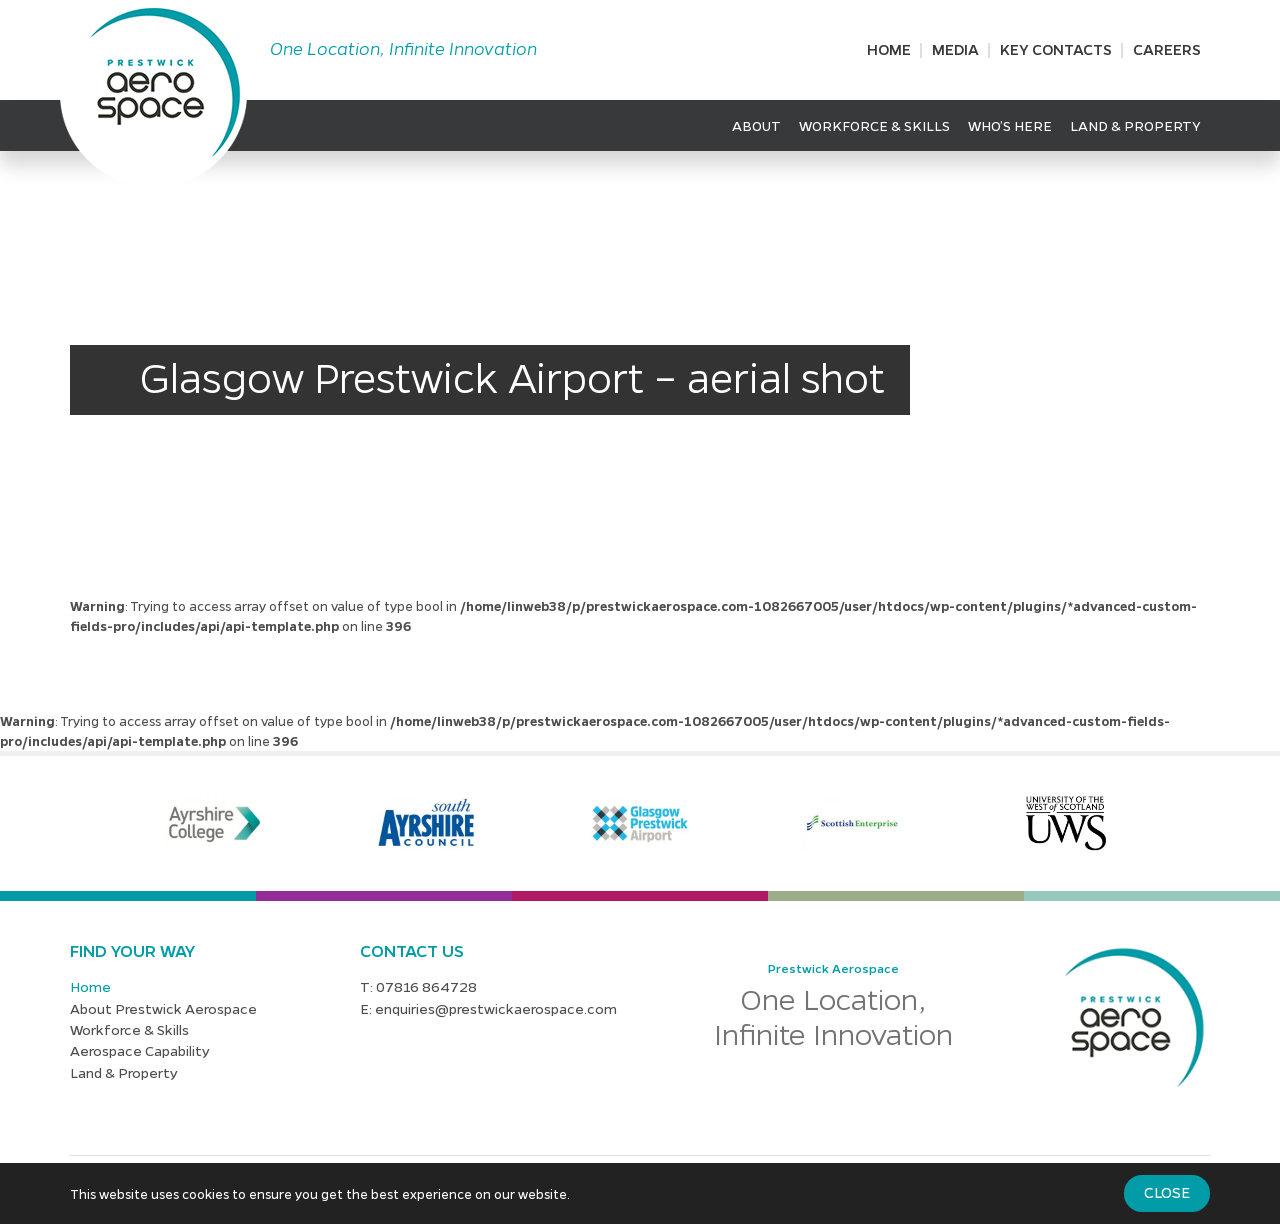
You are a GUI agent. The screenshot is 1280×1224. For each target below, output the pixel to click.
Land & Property (1135, 125)
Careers (1167, 49)
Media (955, 49)
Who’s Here (1010, 125)
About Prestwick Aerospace (163, 1008)
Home (889, 49)
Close (1167, 1192)
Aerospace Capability (140, 1050)
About (756, 125)
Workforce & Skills (874, 125)
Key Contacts (1056, 49)
